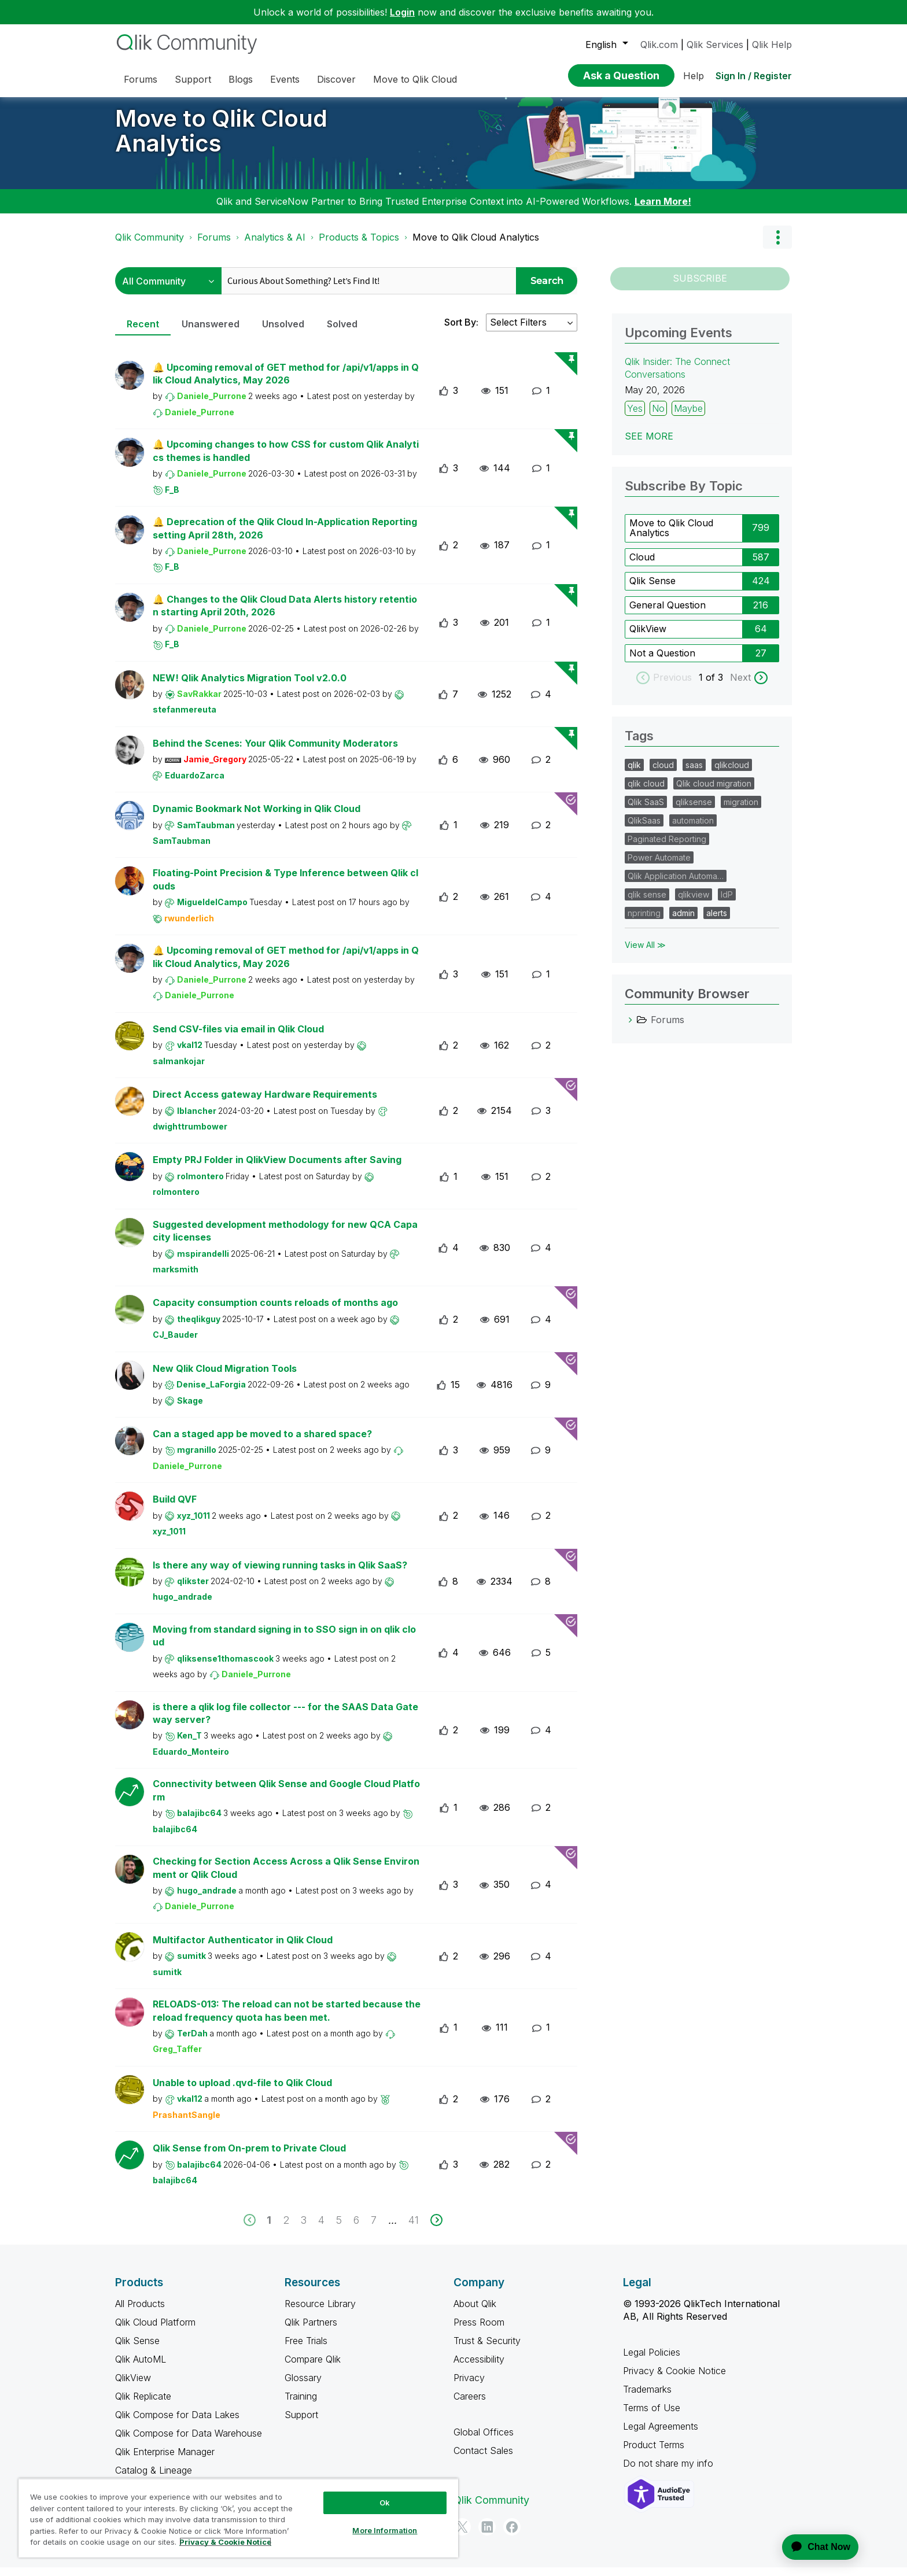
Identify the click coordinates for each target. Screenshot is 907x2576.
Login (402, 12)
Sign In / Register (754, 76)
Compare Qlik (313, 2368)
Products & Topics (359, 246)
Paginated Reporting (667, 847)
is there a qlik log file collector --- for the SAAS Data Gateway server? (285, 1722)
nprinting (644, 922)
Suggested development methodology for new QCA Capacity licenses (285, 1239)
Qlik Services (715, 44)
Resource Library (320, 2312)
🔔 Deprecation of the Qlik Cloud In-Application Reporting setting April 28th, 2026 (285, 537)
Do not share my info (669, 2472)
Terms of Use (651, 2416)
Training (301, 2405)
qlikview (693, 903)
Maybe (688, 417)
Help (693, 76)
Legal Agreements (660, 2435)
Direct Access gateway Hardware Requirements (265, 1103)
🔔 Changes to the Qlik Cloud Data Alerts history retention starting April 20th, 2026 (285, 614)
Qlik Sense (652, 589)
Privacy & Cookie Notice (674, 2379)
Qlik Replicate (143, 2405)
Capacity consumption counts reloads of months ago (275, 1311)
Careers (470, 2405)
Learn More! (663, 210)
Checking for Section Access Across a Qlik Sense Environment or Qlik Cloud (286, 1876)
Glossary (303, 2386)
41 (413, 2229)
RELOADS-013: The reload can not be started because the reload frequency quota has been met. (287, 2019)
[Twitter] (462, 2535)
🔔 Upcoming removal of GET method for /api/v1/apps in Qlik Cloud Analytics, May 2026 (286, 382)
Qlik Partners (311, 2331)
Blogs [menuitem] (240, 79)
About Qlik (475, 2312)
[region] (238, 2517)
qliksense (694, 810)
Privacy (469, 2386)
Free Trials (306, 2349)
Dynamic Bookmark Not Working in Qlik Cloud (256, 817)
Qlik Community (149, 246)
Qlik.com (659, 44)
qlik (634, 773)
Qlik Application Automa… (676, 885)
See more (649, 445)
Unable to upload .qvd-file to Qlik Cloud (242, 2091)
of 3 (716, 686)
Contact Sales (483, 2459)
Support (301, 2423)
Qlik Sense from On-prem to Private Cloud (249, 2156)
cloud (663, 773)
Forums (214, 246)
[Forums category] (630, 1028)
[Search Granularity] (168, 289)
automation (693, 829)
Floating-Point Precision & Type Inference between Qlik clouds (285, 888)
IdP (727, 903)
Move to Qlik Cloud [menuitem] (415, 79)
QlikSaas (644, 829)
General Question (667, 613)
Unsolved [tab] (283, 332)
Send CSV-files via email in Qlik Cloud (238, 1037)
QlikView (647, 637)
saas (694, 773)
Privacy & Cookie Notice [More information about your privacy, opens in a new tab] (225, 2542)
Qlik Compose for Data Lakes (177, 2423)
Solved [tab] (342, 332)
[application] (813, 2547)
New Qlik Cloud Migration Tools (225, 1377)
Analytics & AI (274, 246)
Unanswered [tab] (210, 332)
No (658, 417)
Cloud (642, 565)
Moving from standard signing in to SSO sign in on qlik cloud (284, 1644)
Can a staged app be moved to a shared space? (262, 1442)
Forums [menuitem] (140, 79)
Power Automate (659, 866)
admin (683, 922)
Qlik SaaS (646, 810)
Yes (635, 417)
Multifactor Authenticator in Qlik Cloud (243, 1948)
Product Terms (653, 2453)
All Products (140, 2312)
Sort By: (461, 331)
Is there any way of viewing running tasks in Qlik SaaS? (280, 1573)
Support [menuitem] (193, 79)
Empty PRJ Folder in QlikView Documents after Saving (277, 1168)
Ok (384, 2502)
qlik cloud (646, 792)
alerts (716, 922)
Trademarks (647, 2398)
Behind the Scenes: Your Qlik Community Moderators (275, 752)
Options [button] (777, 245)
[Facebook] (512, 2535)
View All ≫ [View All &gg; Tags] (645, 953)
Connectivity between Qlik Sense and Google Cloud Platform (286, 1799)
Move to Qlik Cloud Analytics (221, 139)
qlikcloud (731, 773)
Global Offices (484, 2440)
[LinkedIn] (487, 2535)
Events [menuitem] (285, 79)
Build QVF (175, 1508)
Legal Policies (651, 2361)
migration (741, 810)
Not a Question (662, 661)
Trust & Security (487, 2349)
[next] (436, 2229)
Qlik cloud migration (713, 792)
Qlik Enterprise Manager (165, 2460)
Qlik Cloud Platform (155, 2331)
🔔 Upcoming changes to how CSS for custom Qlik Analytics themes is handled (286, 459)
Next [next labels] (740, 686)
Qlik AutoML (140, 2368)
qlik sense (647, 903)
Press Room (479, 2331)
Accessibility (479, 2368)
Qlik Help (772, 44)
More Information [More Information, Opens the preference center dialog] (384, 2530)
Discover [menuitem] (336, 79)
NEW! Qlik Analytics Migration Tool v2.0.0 (249, 686)
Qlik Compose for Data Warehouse (188, 2442)
